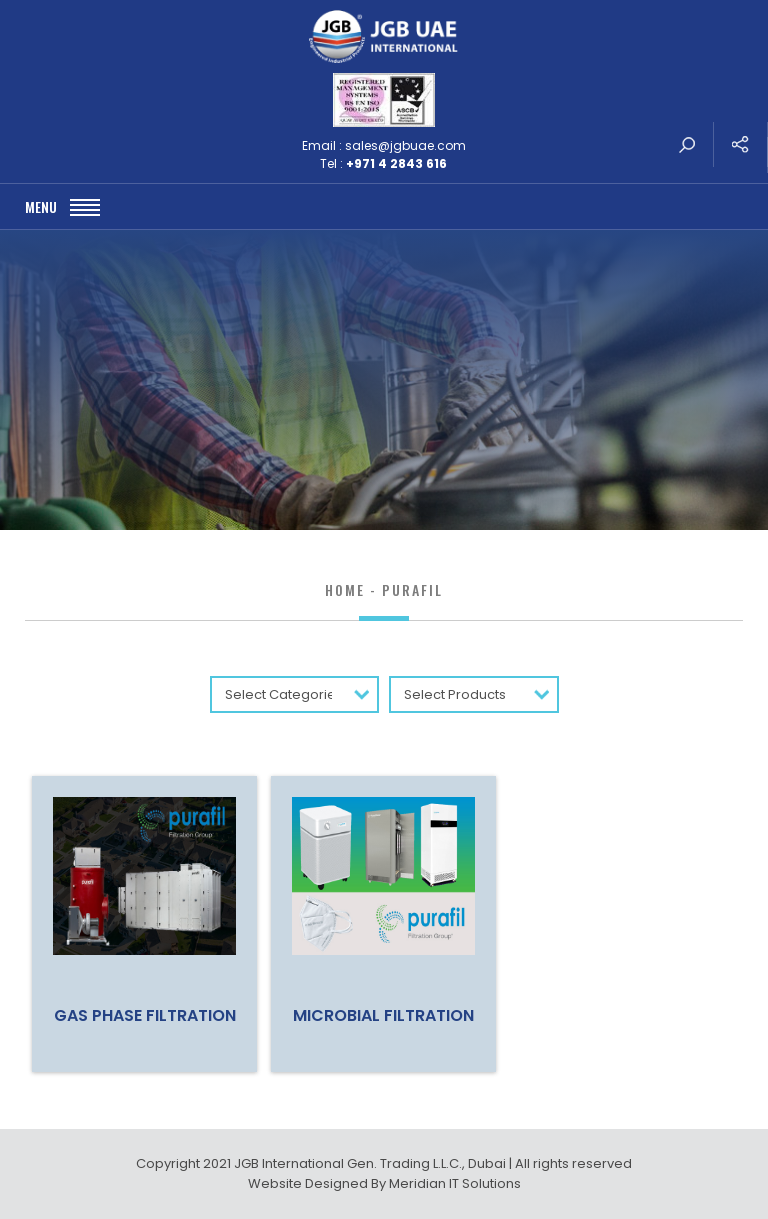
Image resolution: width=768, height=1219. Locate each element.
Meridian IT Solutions (455, 1183)
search (687, 144)
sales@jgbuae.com (405, 145)
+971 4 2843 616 (396, 163)
